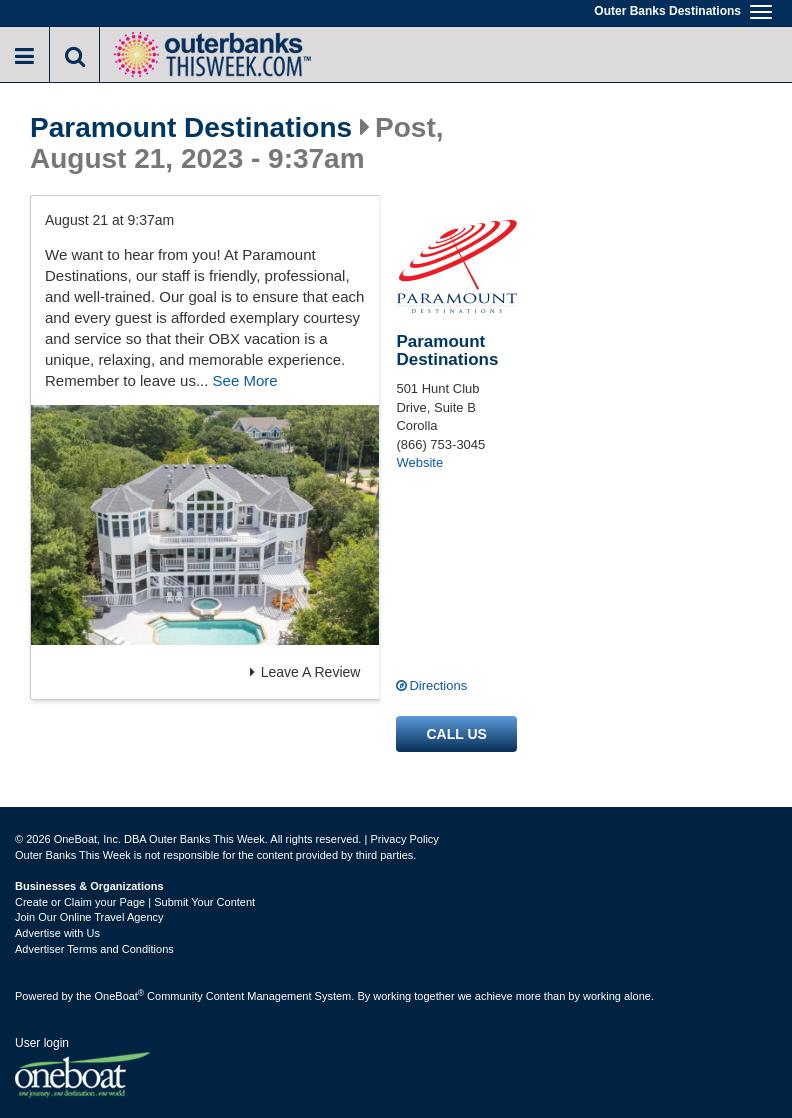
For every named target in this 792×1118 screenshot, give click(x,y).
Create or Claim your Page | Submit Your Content (135, 902)
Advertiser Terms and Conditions (94, 949)
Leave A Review (305, 672)
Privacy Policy (404, 839)
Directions (438, 685)
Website (419, 462)
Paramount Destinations (191, 128)
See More (245, 380)
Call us (456, 734)
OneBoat (120, 996)
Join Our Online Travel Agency (89, 917)
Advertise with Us (57, 933)
